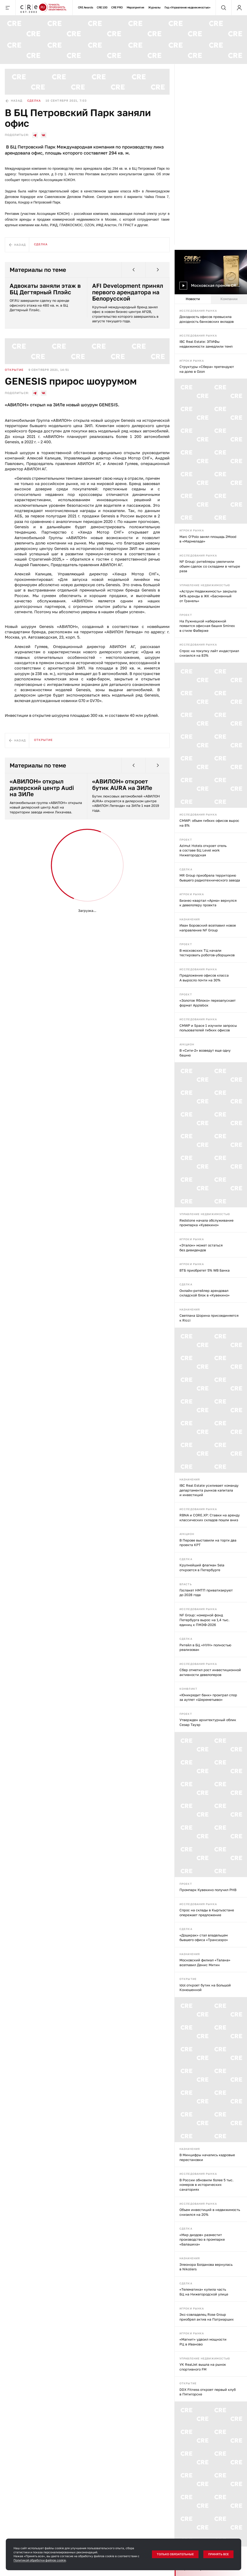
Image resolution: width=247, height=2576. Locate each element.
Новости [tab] (193, 299)
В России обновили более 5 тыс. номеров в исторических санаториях (206, 2184)
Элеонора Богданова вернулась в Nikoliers (206, 2266)
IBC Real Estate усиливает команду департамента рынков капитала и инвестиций (209, 1490)
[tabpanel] (211, 1440)
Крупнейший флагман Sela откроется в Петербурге (201, 1567)
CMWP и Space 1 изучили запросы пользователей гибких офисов (208, 1027)
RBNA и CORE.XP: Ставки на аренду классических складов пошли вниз (209, 1517)
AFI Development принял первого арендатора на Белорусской (127, 292)
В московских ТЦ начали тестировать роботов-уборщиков (207, 952)
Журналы (154, 7)
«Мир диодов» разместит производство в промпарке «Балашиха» (202, 2239)
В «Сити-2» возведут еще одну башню (205, 1052)
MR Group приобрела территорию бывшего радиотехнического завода (209, 877)
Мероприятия (135, 7)
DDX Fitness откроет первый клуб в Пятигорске (207, 2391)
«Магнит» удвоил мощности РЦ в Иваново (202, 2341)
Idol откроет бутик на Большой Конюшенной (205, 1987)
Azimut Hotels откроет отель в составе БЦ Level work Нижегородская (202, 850)
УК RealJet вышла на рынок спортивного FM (202, 2366)
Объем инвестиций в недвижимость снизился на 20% (209, 2212)
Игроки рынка (191, 360)
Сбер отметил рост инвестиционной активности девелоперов (210, 1672)
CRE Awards (85, 7)
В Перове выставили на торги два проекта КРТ (207, 1542)
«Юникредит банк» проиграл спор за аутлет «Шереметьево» (208, 1697)
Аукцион (186, 1044)
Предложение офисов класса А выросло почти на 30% (204, 977)
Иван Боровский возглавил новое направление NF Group (207, 927)
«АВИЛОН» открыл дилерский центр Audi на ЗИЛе (42, 787)
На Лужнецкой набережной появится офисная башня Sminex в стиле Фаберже (207, 626)
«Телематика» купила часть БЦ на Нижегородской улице (203, 2291)
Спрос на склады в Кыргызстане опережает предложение (206, 1912)
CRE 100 (102, 7)
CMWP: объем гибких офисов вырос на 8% (209, 822)
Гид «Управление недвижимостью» (188, 7)
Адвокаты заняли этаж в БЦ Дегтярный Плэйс (45, 288)
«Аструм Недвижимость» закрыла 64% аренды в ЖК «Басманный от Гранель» (208, 596)
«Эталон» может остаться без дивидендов (201, 1247)
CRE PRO (117, 7)
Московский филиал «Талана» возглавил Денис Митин (204, 1962)
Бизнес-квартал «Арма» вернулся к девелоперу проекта (208, 902)
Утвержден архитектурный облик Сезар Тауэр (207, 1722)
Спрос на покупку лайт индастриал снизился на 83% (209, 653)
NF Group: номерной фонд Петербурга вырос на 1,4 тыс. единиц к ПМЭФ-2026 (204, 1619)
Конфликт (188, 1688)
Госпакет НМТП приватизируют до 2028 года (206, 1592)
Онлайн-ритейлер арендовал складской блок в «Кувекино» (204, 1292)
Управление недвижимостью (204, 585)
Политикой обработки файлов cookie (40, 2560)
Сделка (185, 869)
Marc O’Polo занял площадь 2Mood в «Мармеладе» (207, 539)
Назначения (189, 919)
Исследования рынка (198, 310)
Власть (185, 1584)
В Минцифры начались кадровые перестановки (207, 2157)
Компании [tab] (229, 299)
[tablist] (211, 299)
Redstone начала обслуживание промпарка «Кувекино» (206, 1222)
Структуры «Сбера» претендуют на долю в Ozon (206, 369)
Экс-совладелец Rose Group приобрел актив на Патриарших (206, 2316)
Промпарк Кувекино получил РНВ (207, 1890)
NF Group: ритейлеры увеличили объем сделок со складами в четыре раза (209, 566)
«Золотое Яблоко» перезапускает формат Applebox (207, 1002)
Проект (185, 614)
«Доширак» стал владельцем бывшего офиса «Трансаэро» (203, 1937)
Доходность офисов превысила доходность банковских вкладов (206, 319)
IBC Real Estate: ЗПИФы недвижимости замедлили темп (206, 343)
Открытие (188, 1978)
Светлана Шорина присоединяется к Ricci (209, 1317)
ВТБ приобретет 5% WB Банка (204, 1270)
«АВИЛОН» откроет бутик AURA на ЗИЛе (122, 784)
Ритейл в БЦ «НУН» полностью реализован (205, 1647)
